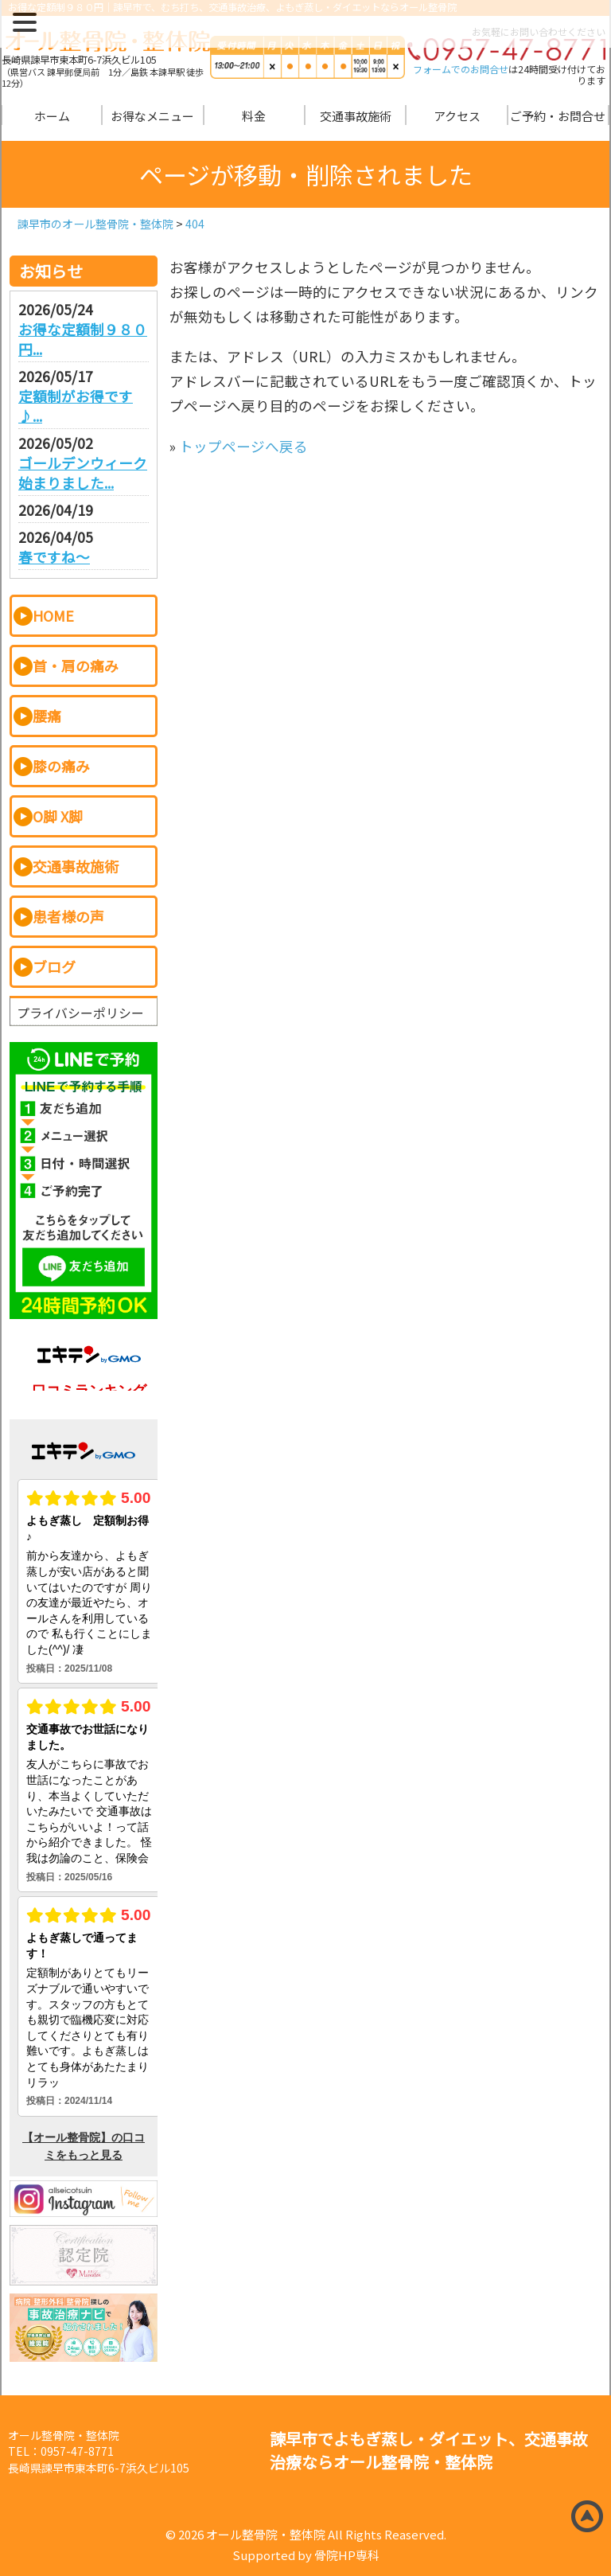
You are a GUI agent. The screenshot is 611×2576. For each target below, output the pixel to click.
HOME (53, 615)
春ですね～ (54, 557)
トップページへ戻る (243, 446)
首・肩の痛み (76, 665)
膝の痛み (61, 765)
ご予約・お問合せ (557, 115)
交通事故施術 (355, 115)
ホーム (52, 115)
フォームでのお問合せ (460, 69)
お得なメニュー (152, 115)
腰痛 (47, 715)
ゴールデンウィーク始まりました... (82, 473)
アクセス (457, 115)
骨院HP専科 (346, 2555)
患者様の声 (68, 916)
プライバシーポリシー (80, 1012)
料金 (254, 115)
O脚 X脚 (58, 816)
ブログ (54, 966)
